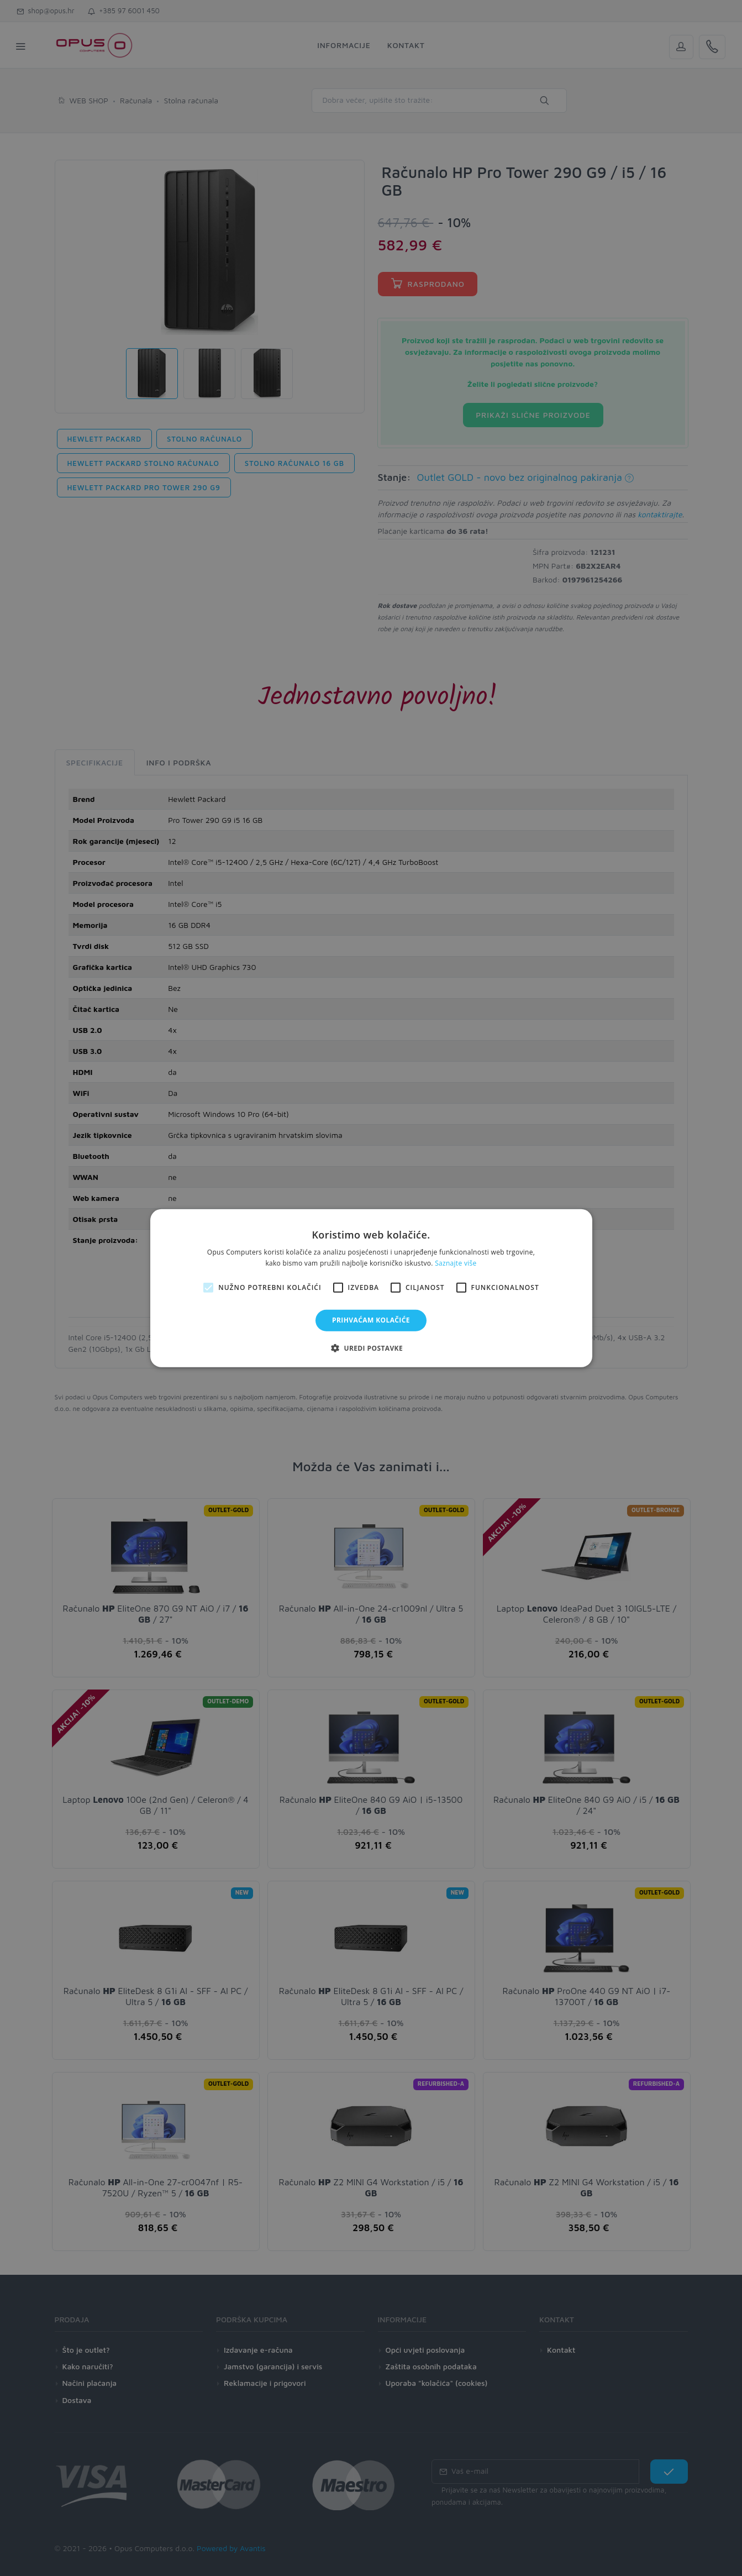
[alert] (371, 1288)
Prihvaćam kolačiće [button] (371, 1320)
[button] (371, 1347)
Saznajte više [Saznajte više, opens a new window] (455, 1263)
